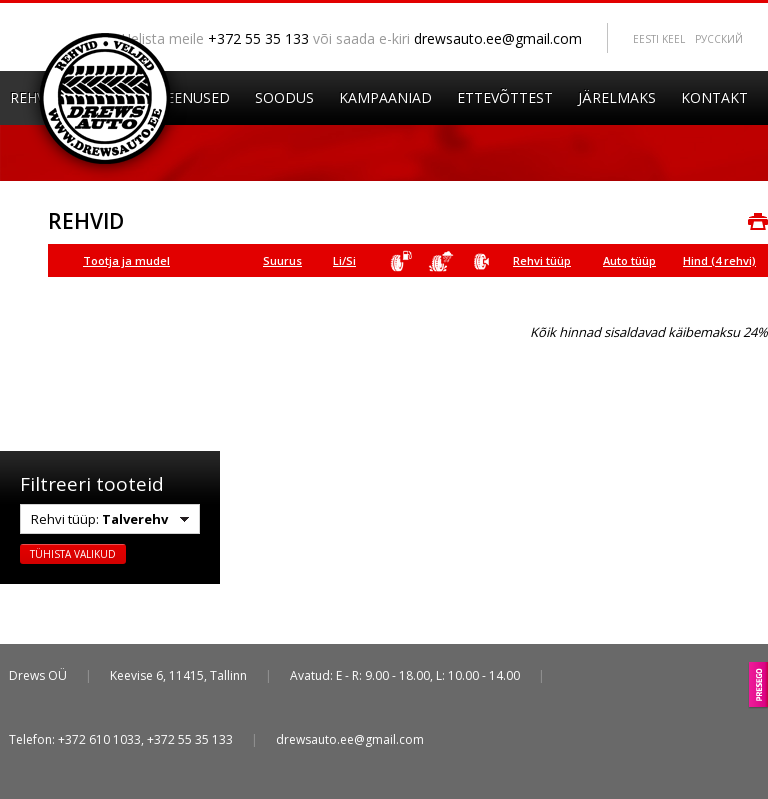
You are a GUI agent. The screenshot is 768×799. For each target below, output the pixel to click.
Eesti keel (659, 39)
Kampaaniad (385, 97)
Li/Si (344, 260)
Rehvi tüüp (542, 260)
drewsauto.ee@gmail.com (498, 38)
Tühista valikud (73, 554)
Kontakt (714, 97)
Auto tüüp (629, 260)
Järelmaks (617, 97)
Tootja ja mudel (126, 260)
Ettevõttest (505, 97)
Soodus (284, 97)
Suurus (282, 260)
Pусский (719, 39)
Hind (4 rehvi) (719, 260)
